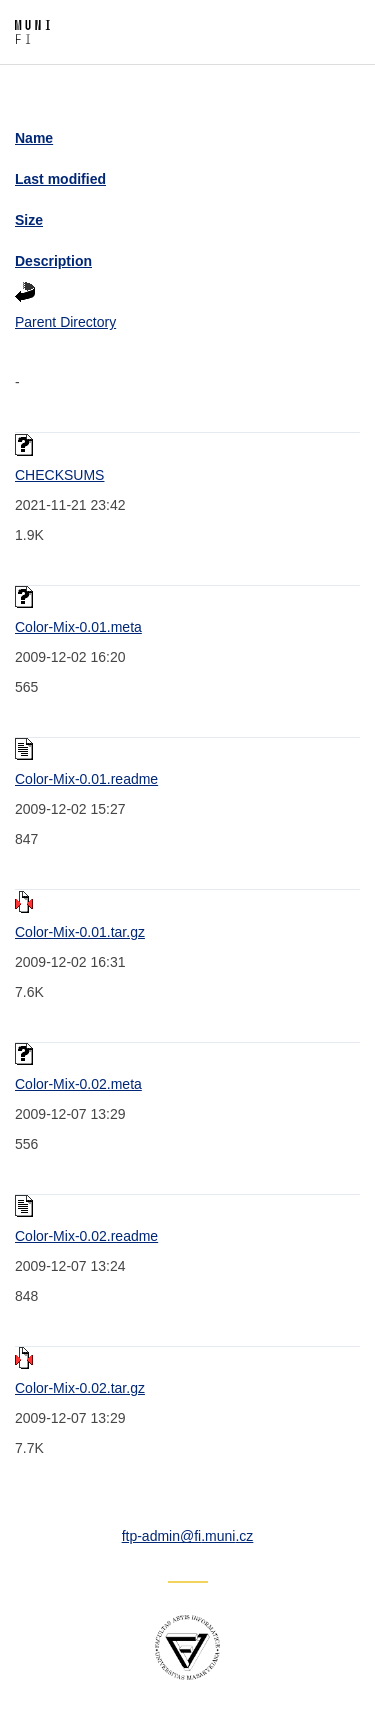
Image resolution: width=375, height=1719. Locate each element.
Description (53, 261)
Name (34, 138)
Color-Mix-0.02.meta (78, 1084)
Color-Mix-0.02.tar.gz (80, 1388)
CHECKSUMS (59, 475)
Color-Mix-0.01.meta (78, 627)
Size (29, 220)
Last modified (60, 179)
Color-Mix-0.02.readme (86, 1236)
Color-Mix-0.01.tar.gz (80, 932)
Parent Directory (65, 322)
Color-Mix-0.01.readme (86, 779)
